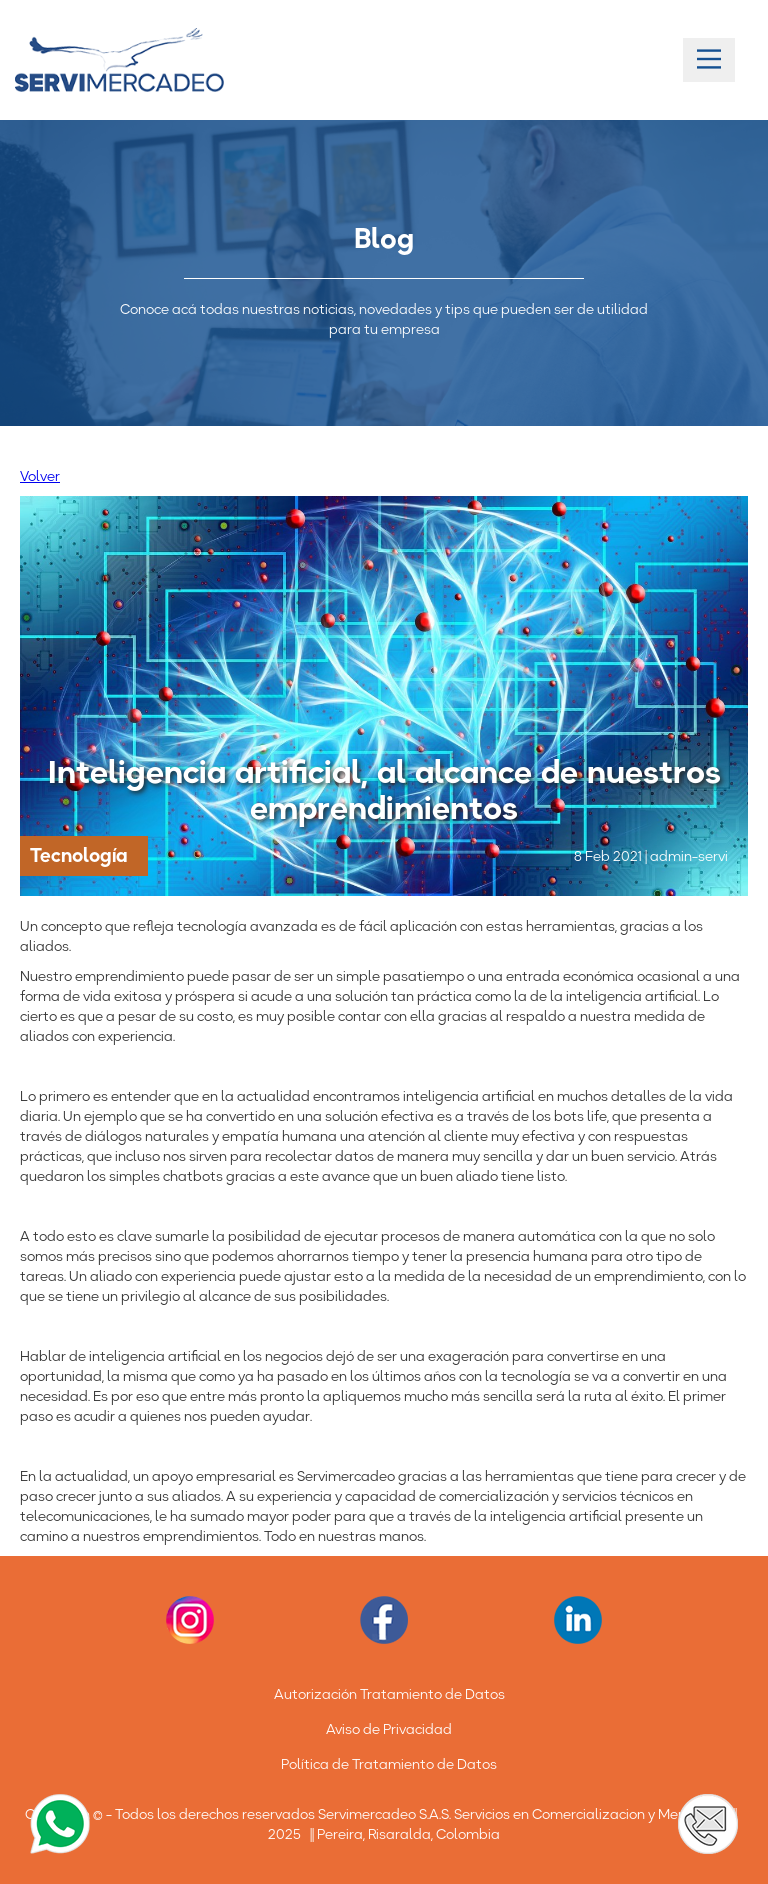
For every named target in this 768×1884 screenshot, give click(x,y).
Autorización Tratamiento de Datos (389, 1694)
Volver (40, 476)
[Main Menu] (709, 60)
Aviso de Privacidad (389, 1729)
